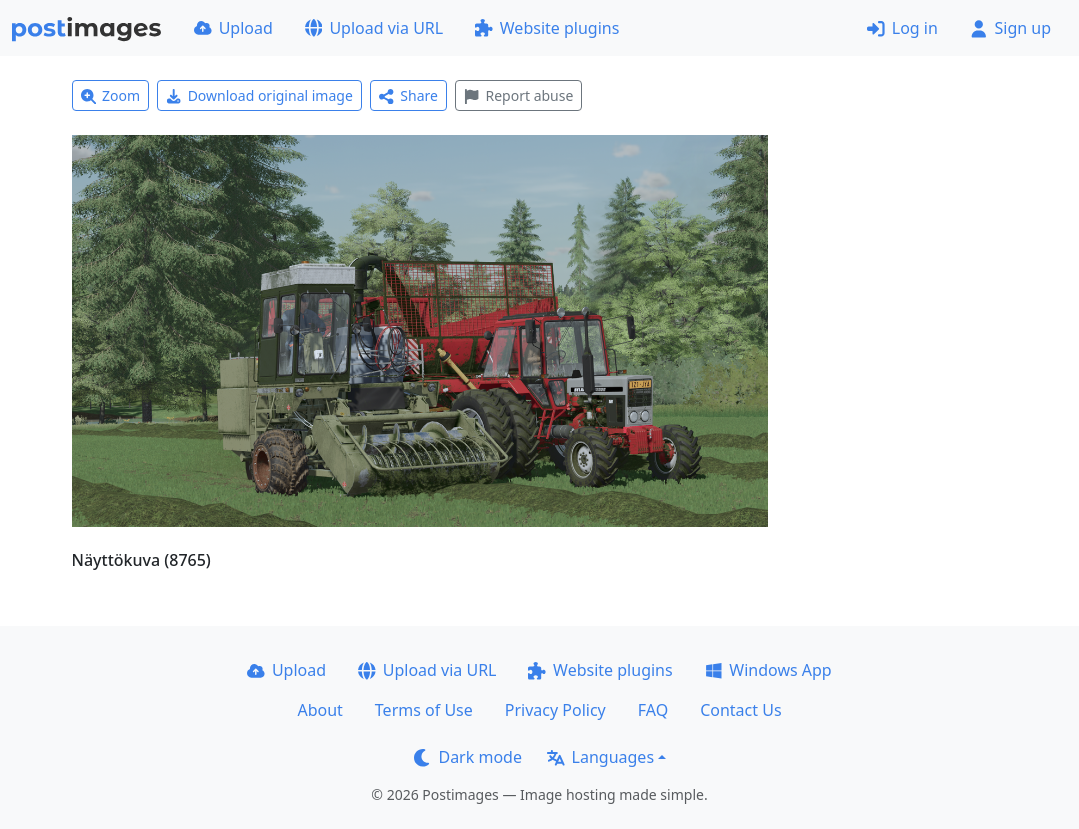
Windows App (768, 670)
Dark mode (468, 757)
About (319, 710)
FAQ (653, 710)
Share (408, 95)
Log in (902, 28)
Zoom (111, 95)
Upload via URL (374, 28)
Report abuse (518, 95)
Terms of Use (424, 710)
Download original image (259, 95)
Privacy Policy (555, 710)
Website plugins (547, 28)
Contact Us (740, 710)
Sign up (1010, 28)
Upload (233, 28)
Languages (600, 757)
